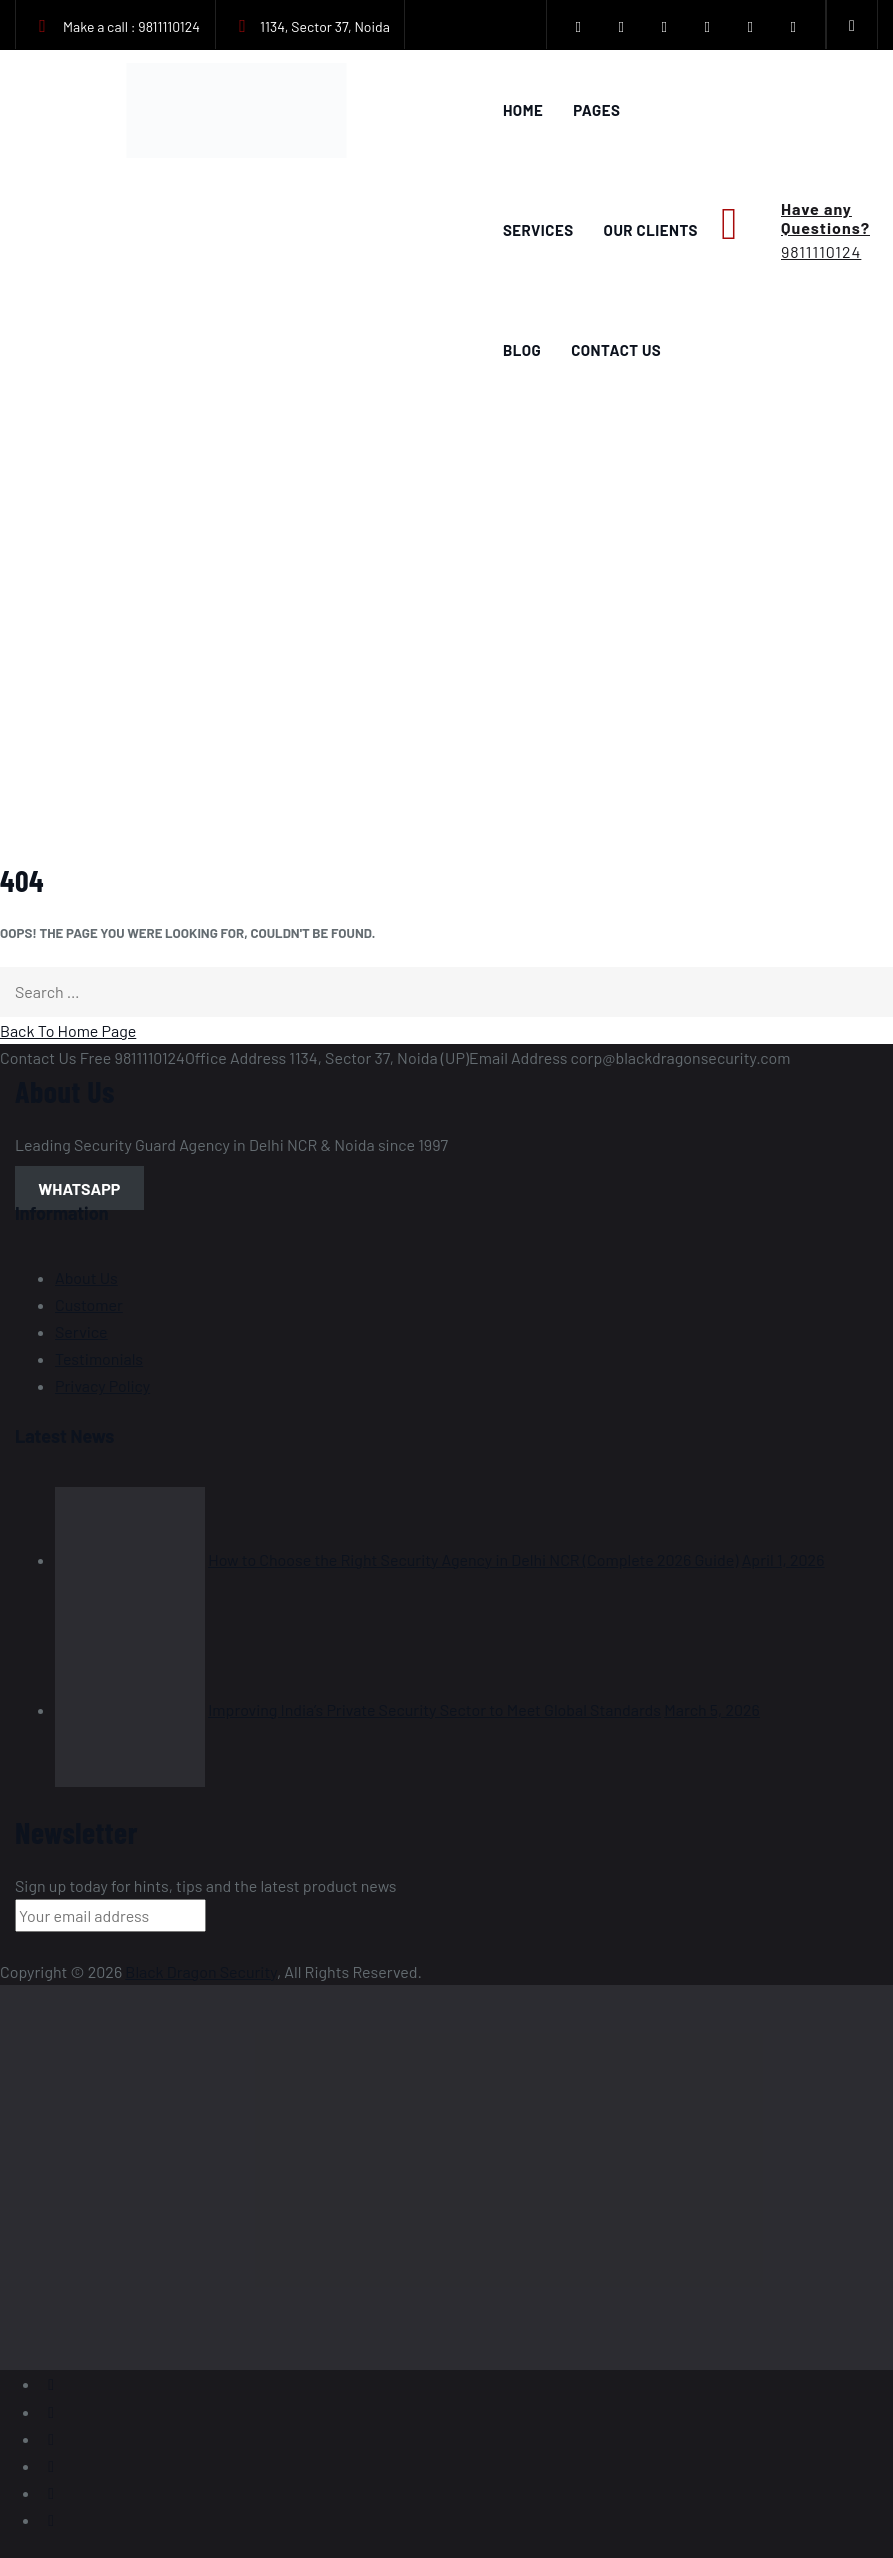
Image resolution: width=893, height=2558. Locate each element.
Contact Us (616, 350)
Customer (89, 1304)
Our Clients (651, 230)
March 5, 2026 (712, 1709)
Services (538, 230)
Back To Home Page (68, 1030)
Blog (522, 350)
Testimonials (99, 1358)
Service (81, 1331)
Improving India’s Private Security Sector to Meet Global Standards (434, 1709)
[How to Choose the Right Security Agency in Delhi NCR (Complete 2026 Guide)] (130, 1559)
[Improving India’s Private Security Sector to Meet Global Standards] (130, 1709)
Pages (596, 110)
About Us (86, 1277)
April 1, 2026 (783, 1559)
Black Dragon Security (201, 1971)
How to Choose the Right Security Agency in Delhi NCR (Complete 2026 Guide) (473, 1559)
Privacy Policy (102, 1385)
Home (523, 110)
